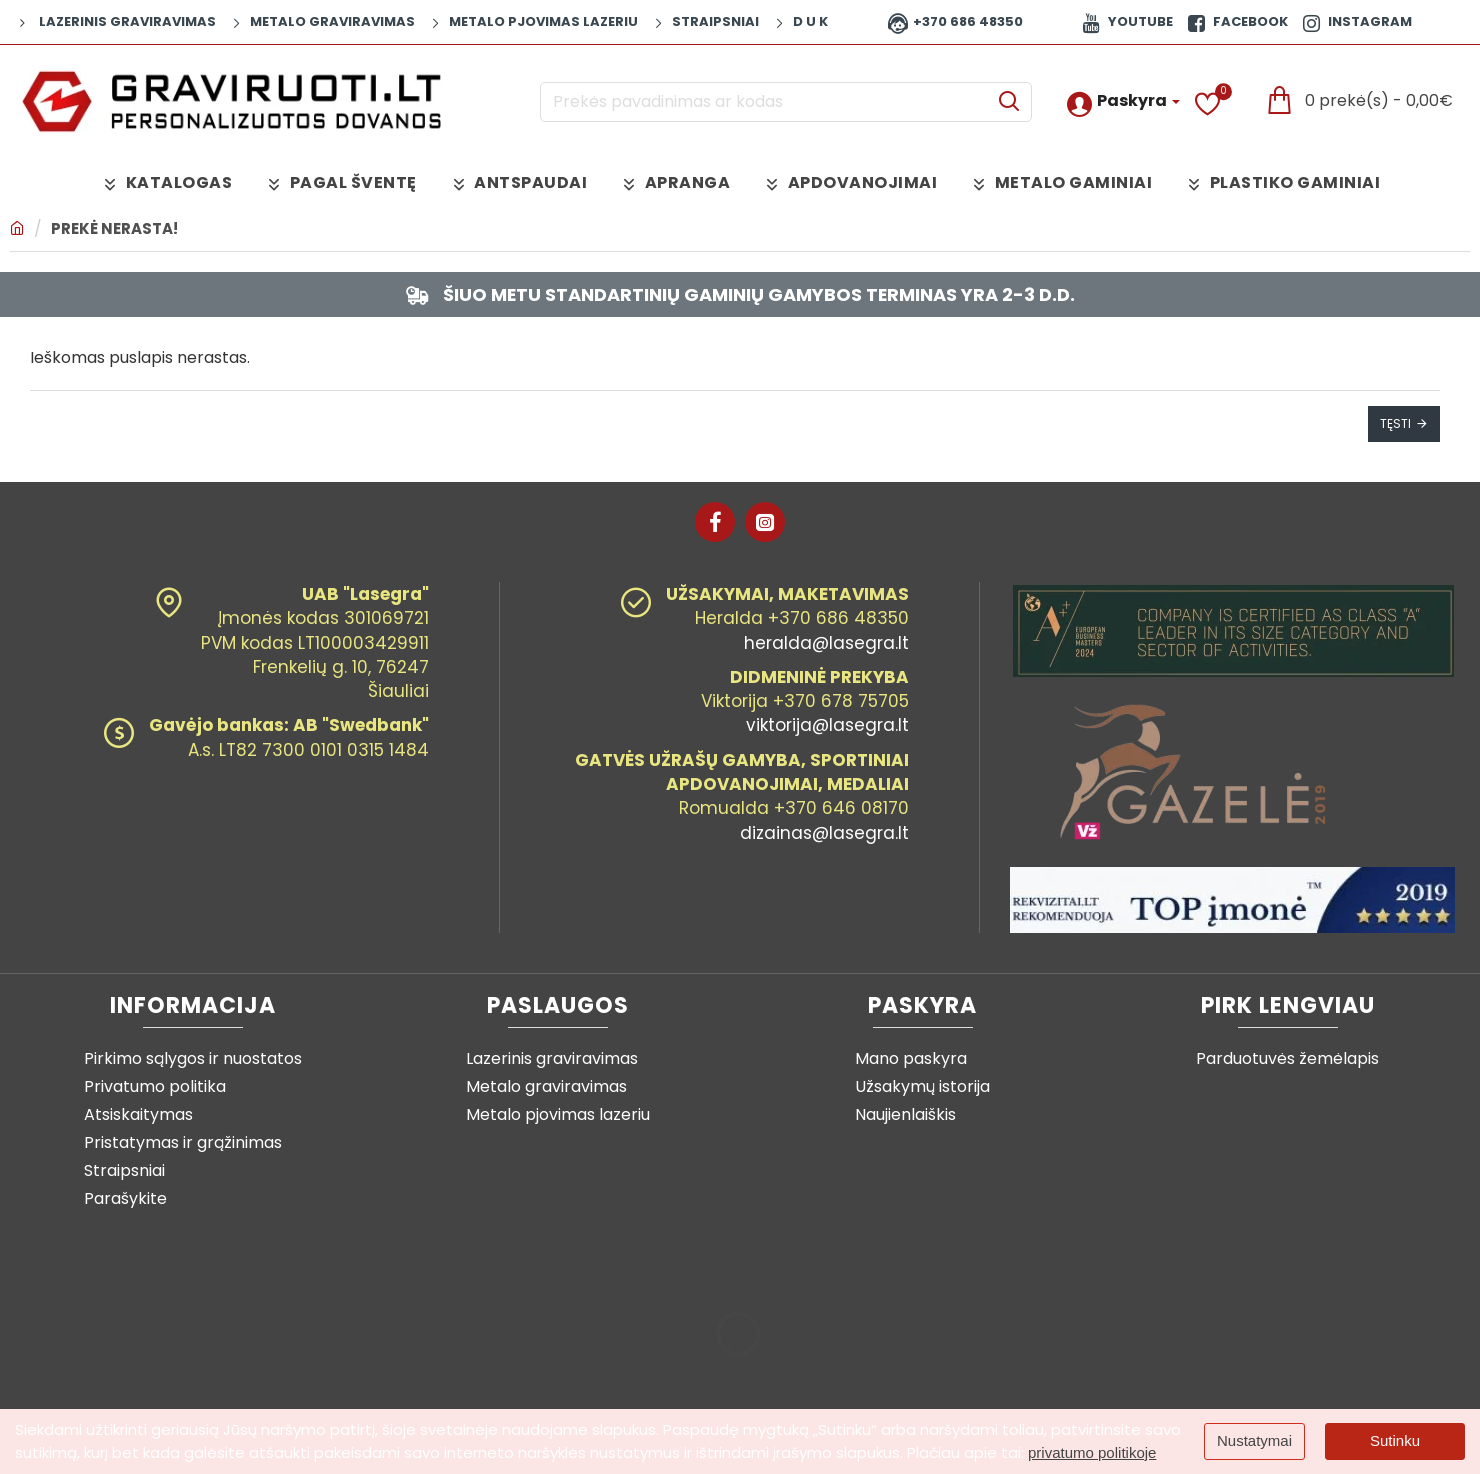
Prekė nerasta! (114, 228)
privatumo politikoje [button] (1092, 1452)
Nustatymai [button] (1254, 1440)
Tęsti (1395, 423)
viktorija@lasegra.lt (827, 726)
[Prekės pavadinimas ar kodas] (1008, 102)
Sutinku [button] (1395, 1440)
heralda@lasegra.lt (826, 643)
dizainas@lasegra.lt (824, 833)
